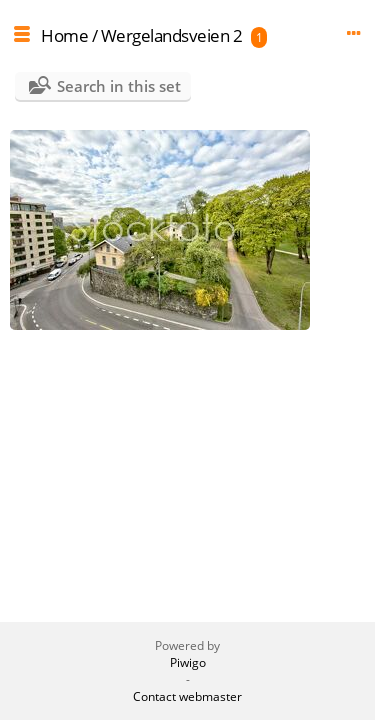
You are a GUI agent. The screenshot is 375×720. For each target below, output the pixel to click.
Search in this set (119, 86)
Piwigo (188, 662)
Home (64, 35)
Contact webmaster (187, 696)
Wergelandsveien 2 (172, 35)
